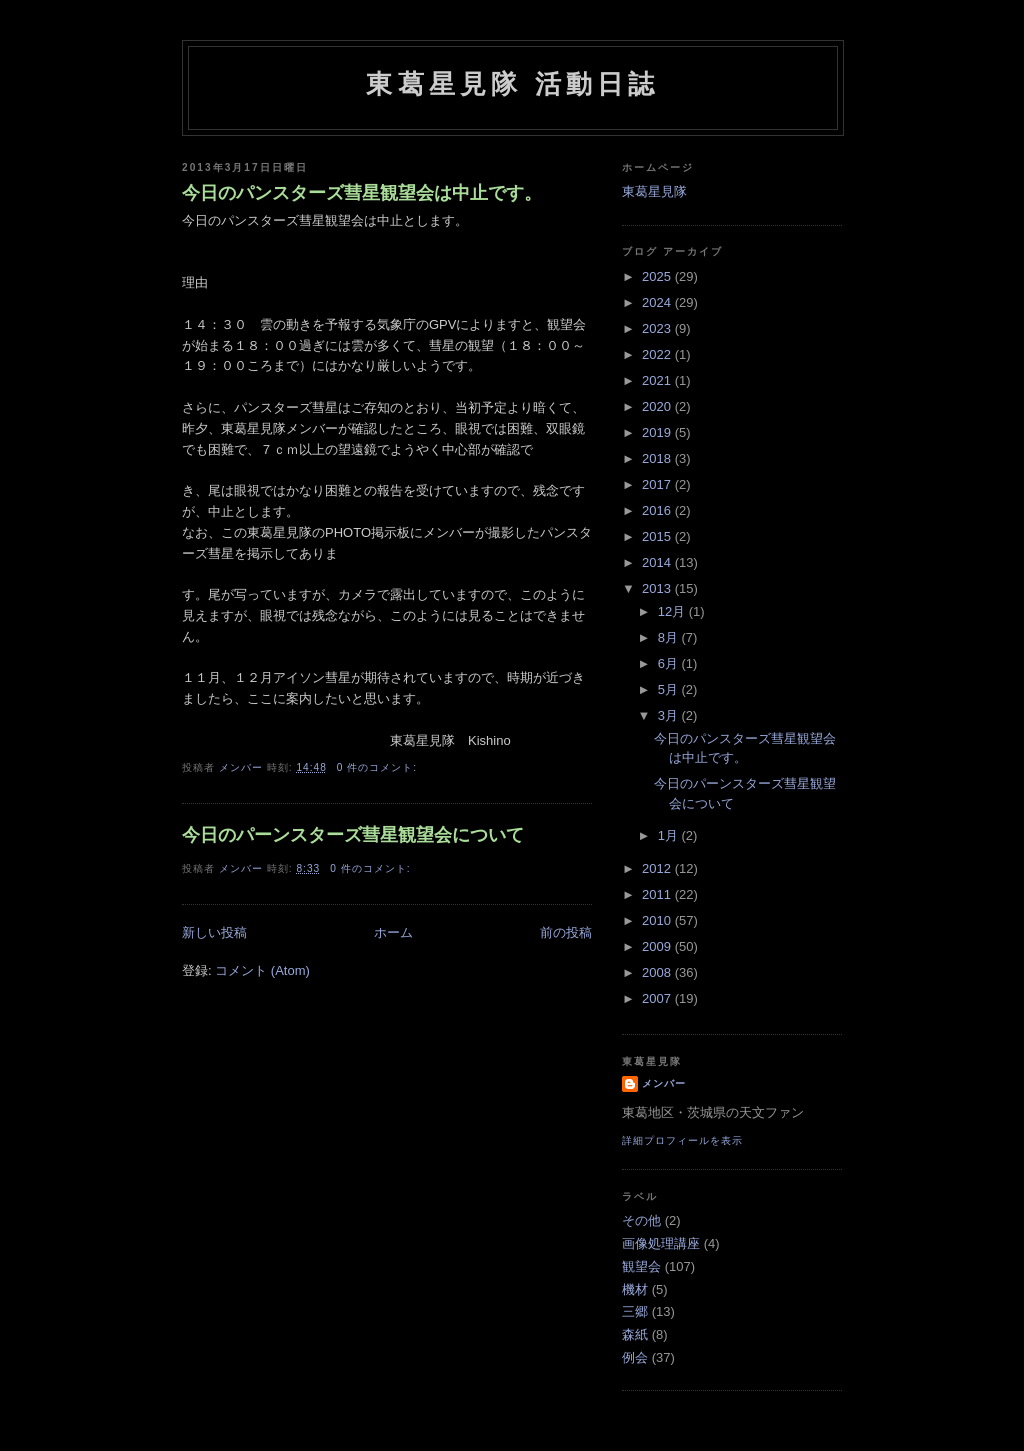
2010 (658, 920)
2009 (658, 946)
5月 (670, 689)
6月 (670, 663)
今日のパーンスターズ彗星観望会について (353, 835)
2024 (658, 302)
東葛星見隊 (654, 191)
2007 (658, 998)
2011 (658, 894)
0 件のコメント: (379, 767)
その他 (641, 1220)
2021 (658, 380)
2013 (658, 588)
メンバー (664, 1083)
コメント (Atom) (262, 970)
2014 (658, 562)
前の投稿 (566, 932)
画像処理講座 (661, 1243)
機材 (635, 1289)
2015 (658, 536)
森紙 (635, 1334)
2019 (658, 432)
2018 (658, 458)
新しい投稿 (214, 932)
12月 (673, 611)
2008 (658, 972)
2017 (658, 484)
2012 (658, 868)
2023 (658, 328)
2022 (658, 354)
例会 (635, 1357)
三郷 (635, 1311)
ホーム (393, 932)
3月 (670, 715)
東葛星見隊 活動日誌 (512, 84)
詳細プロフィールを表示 (682, 1140)
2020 (658, 406)
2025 (658, 276)
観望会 (641, 1266)
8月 (670, 637)
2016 (658, 510)
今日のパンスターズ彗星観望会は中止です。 (362, 193)
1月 (670, 835)
